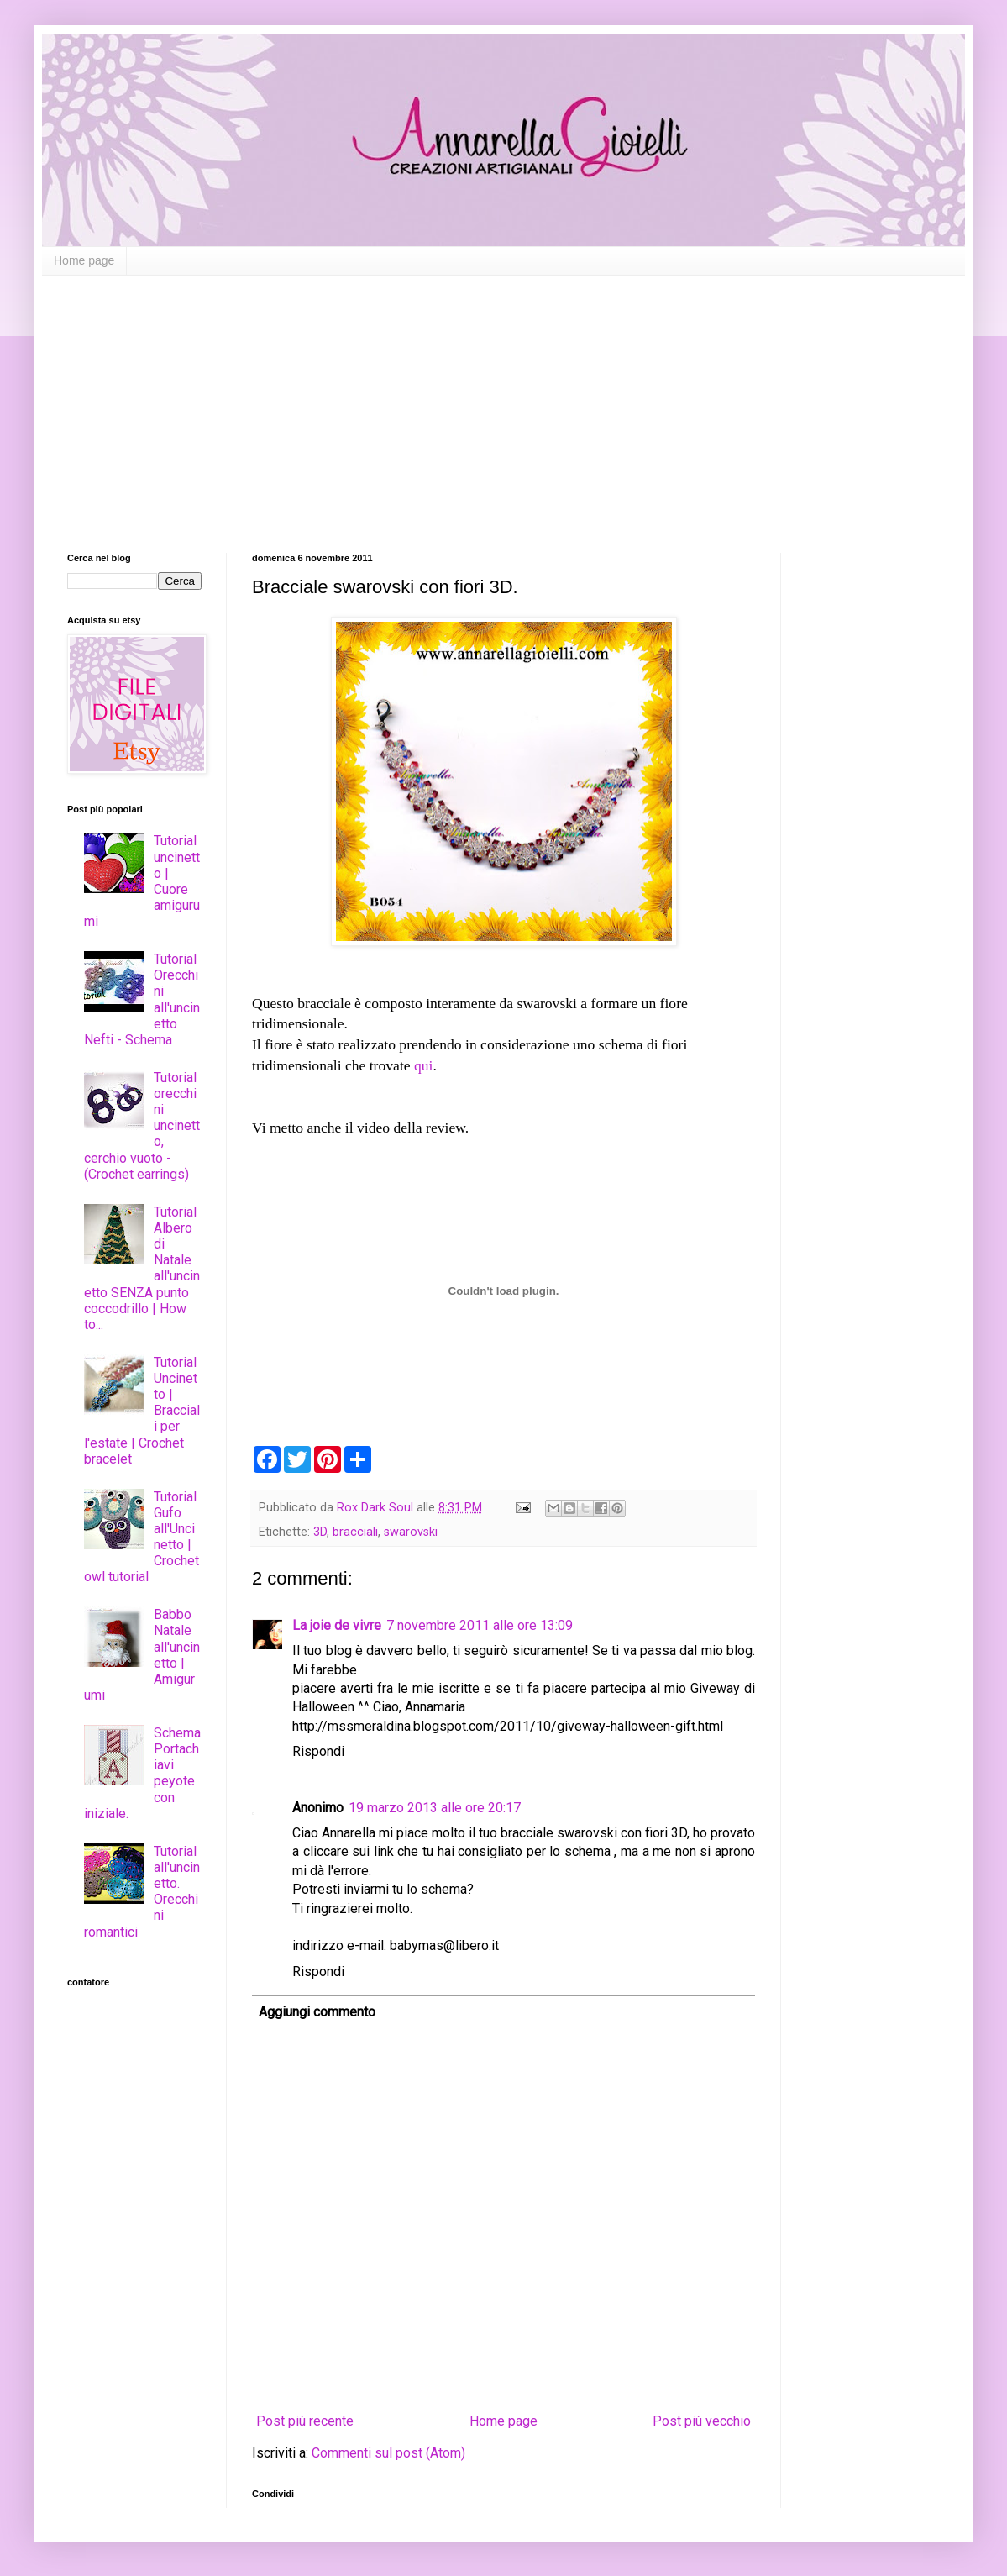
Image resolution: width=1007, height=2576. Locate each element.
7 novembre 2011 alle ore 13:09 (479, 1625)
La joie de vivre (336, 1625)
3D (320, 1532)
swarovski (411, 1532)
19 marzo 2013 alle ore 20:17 (435, 1808)
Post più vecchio (702, 2421)
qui (423, 1065)
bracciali (355, 1532)
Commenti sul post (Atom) (388, 2453)
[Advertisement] (503, 401)
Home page (84, 260)
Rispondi (318, 1751)
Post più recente (305, 2421)
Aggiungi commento (317, 2012)
